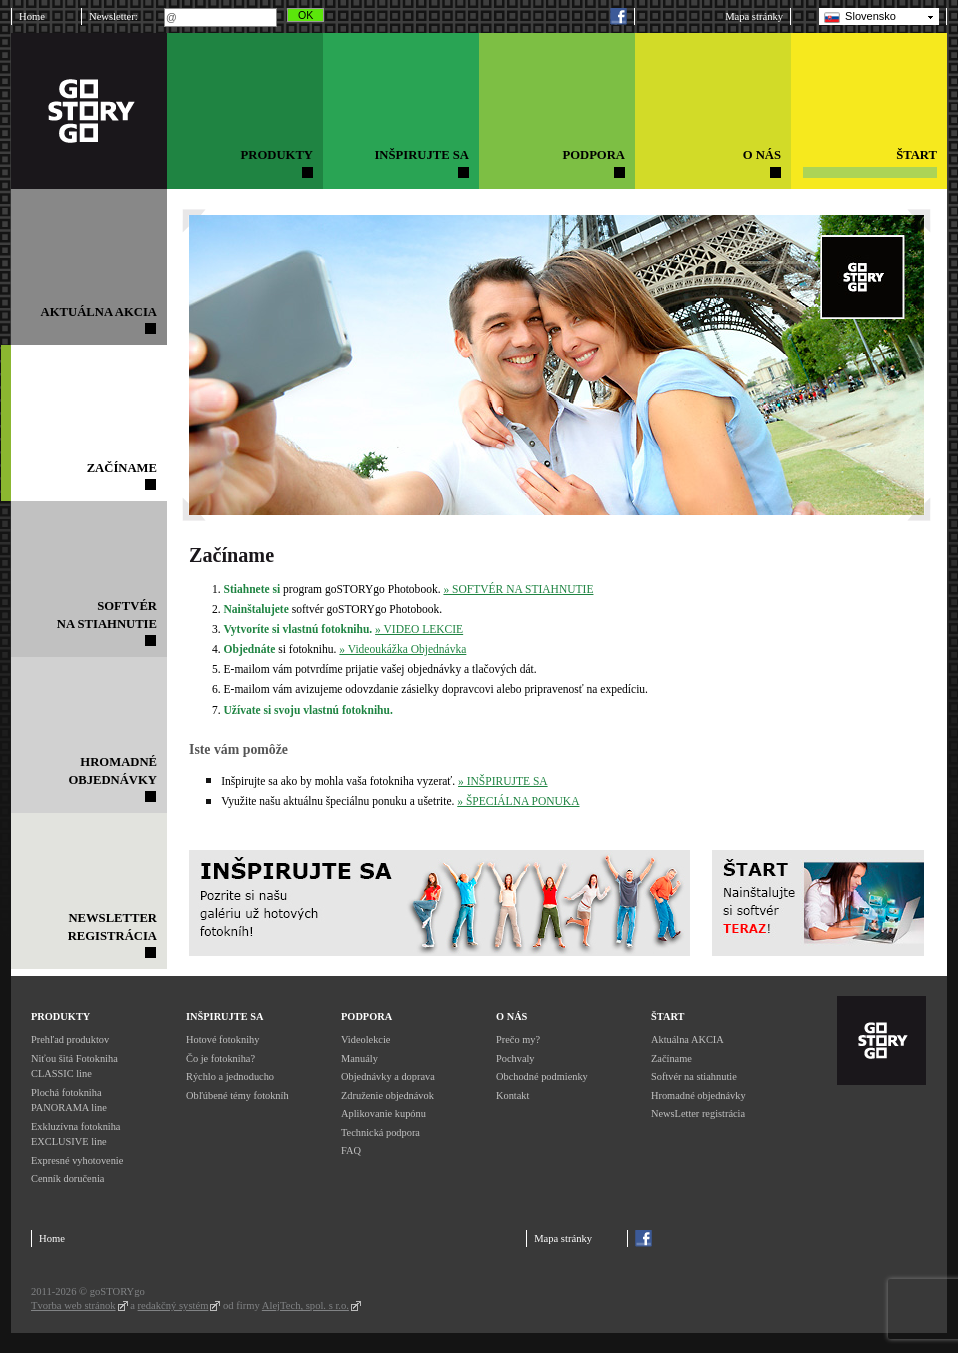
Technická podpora (380, 1132)
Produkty (60, 1016)
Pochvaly (515, 1058)
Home (32, 16)
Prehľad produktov (70, 1039)
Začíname (671, 1058)
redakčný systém (173, 1305)
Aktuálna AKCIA (687, 1039)
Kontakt (512, 1095)
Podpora (366, 1016)
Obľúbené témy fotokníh (237, 1095)
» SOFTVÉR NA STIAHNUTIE (518, 589)
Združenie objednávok (387, 1095)
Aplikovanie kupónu (383, 1113)
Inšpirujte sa (224, 1016)
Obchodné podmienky (542, 1076)
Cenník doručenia (67, 1178)
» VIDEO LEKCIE (419, 629)
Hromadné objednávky (698, 1095)
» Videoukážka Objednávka (402, 649)
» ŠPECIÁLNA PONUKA (518, 801)
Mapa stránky (754, 16)
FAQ (351, 1150)
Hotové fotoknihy (222, 1039)
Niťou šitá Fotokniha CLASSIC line (74, 1066)
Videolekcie (365, 1039)
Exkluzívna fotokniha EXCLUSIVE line (75, 1134)
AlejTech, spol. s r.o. (305, 1305)
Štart (667, 1016)
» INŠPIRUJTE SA (503, 781)
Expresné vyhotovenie (77, 1160)
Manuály (359, 1058)
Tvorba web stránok (73, 1305)
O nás (511, 1016)
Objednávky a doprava (388, 1076)
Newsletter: (113, 16)
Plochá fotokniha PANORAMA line (69, 1100)
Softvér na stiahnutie (694, 1076)
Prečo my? (518, 1039)
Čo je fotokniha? (220, 1058)
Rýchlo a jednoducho (230, 1076)
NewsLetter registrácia (698, 1113)
